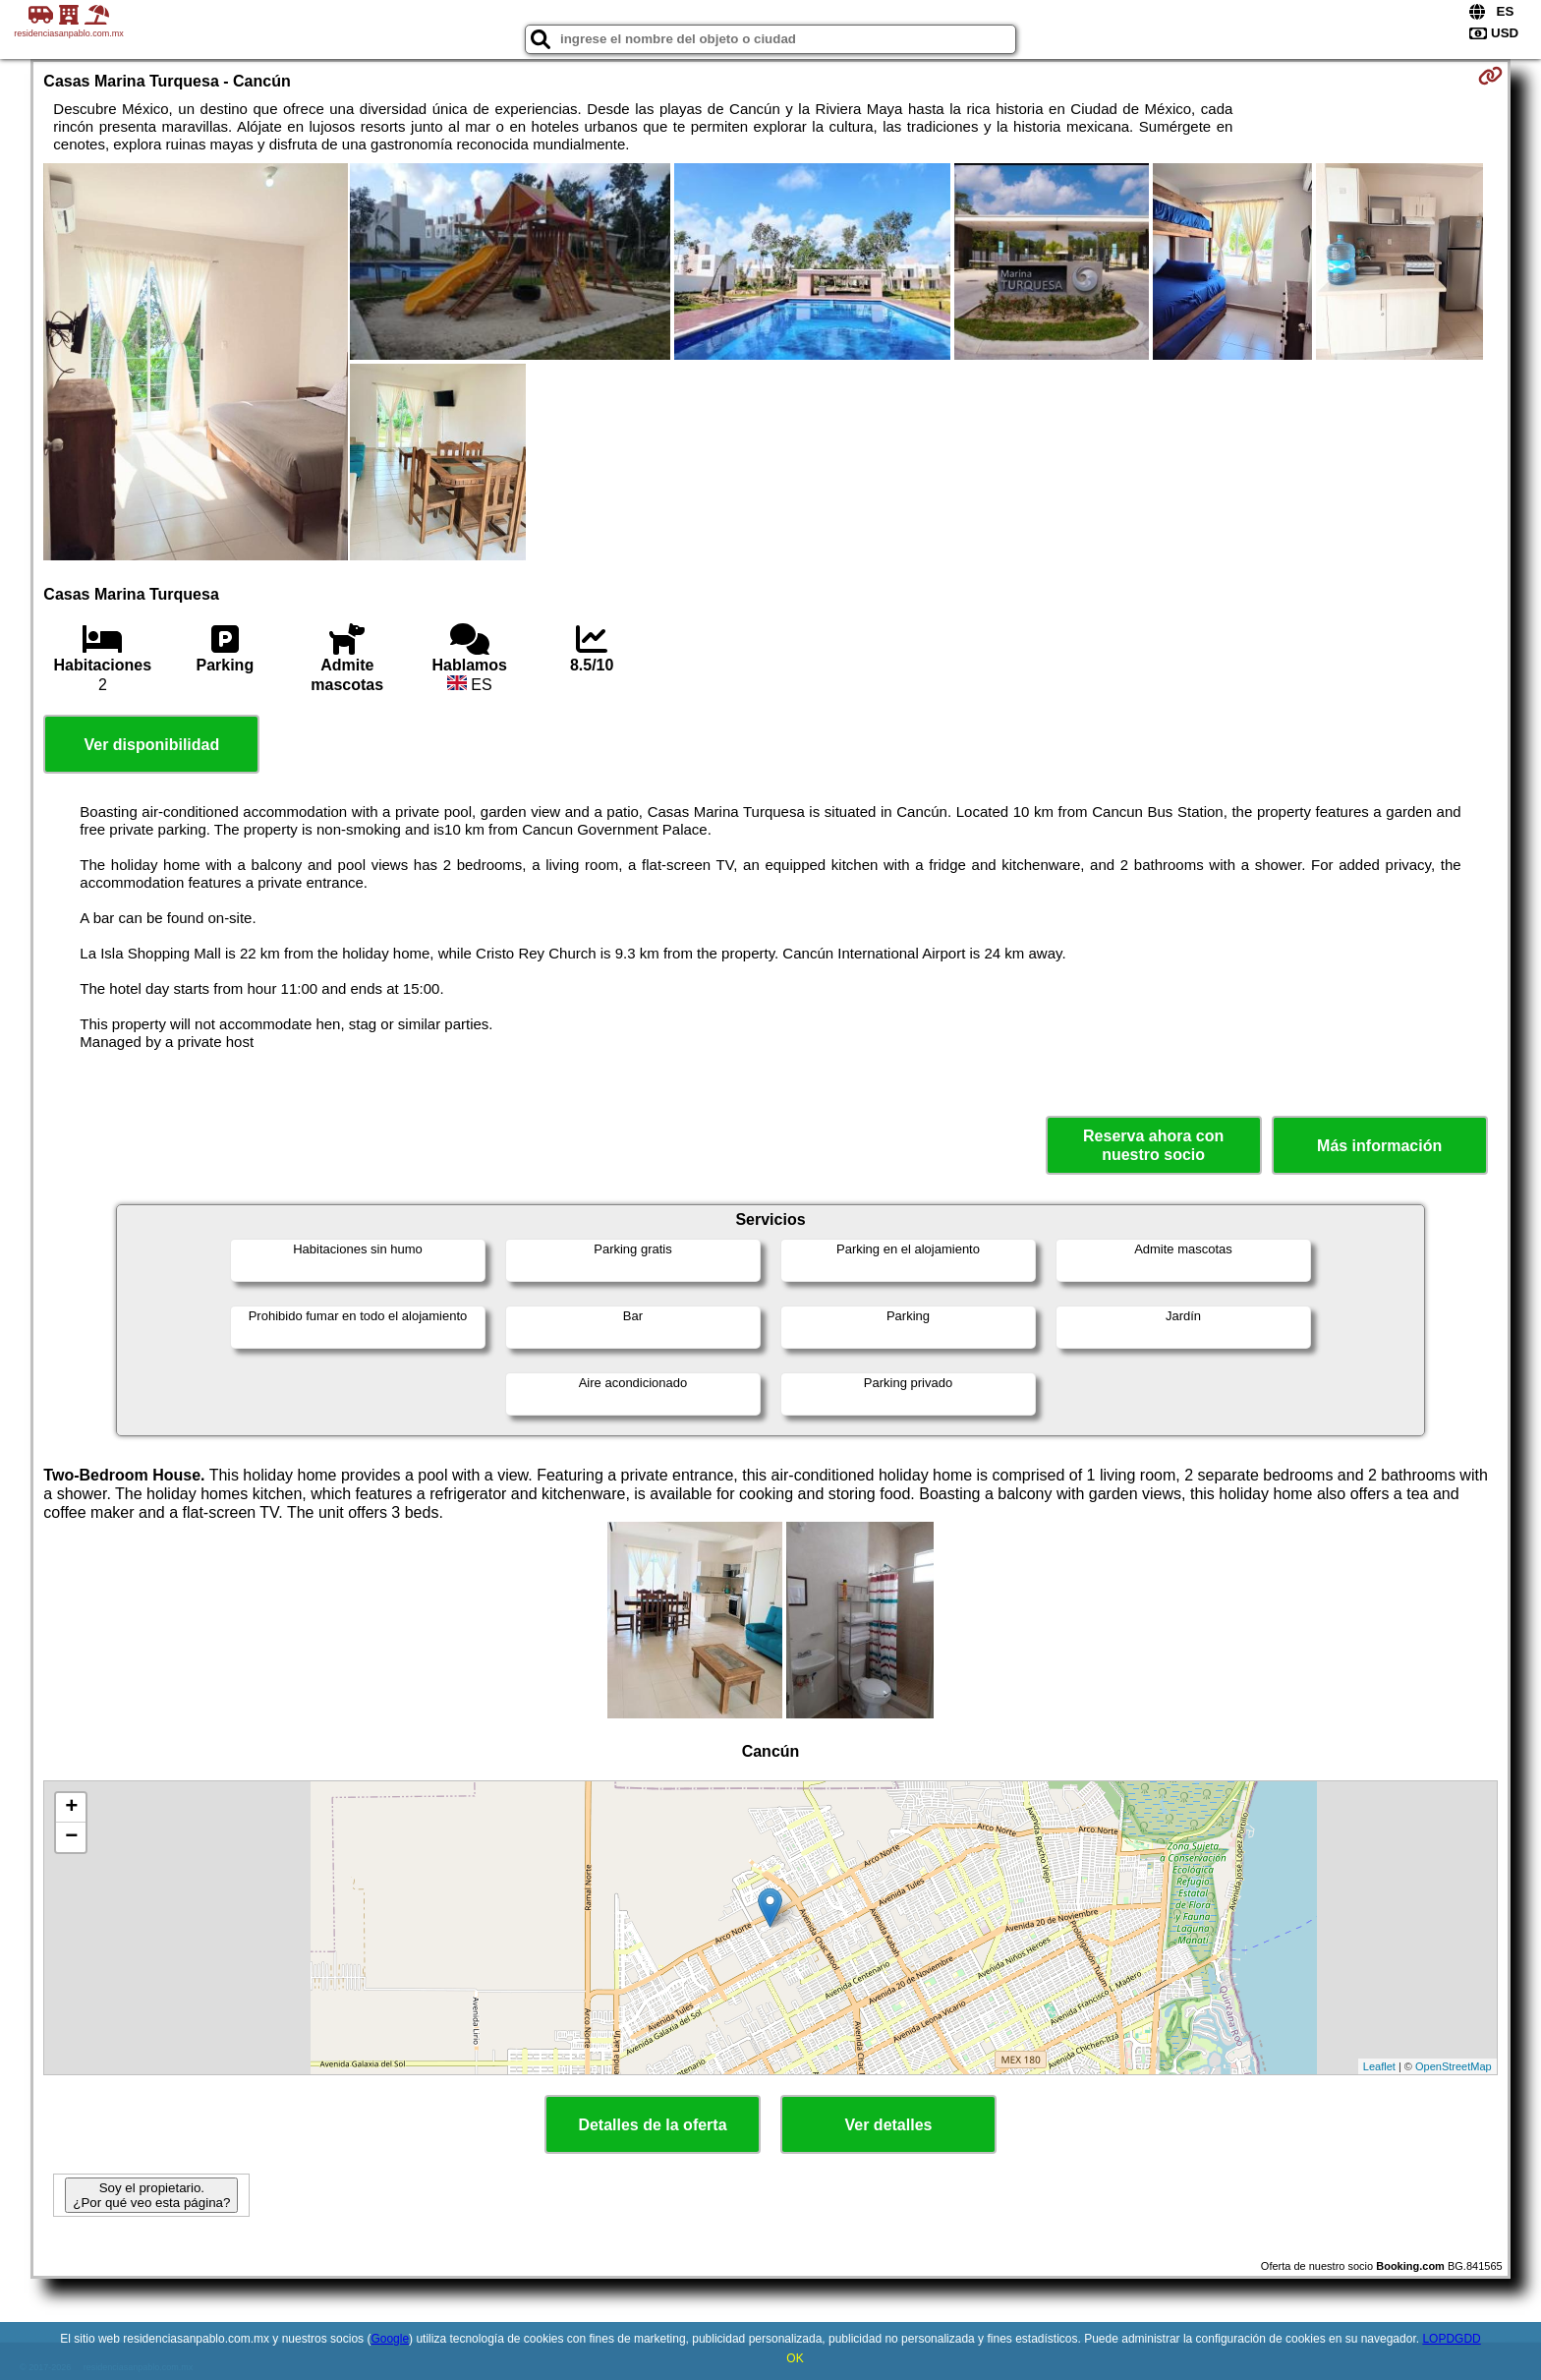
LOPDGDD (1451, 2339)
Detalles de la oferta (652, 2125)
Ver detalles (889, 2125)
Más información (1379, 1145)
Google (390, 2339)
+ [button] (71, 1808)
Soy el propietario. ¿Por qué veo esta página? (151, 2195)
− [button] (71, 1837)
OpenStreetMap (1453, 2066)
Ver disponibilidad (151, 744)
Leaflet (1379, 2066)
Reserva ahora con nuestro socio (1153, 1145)
